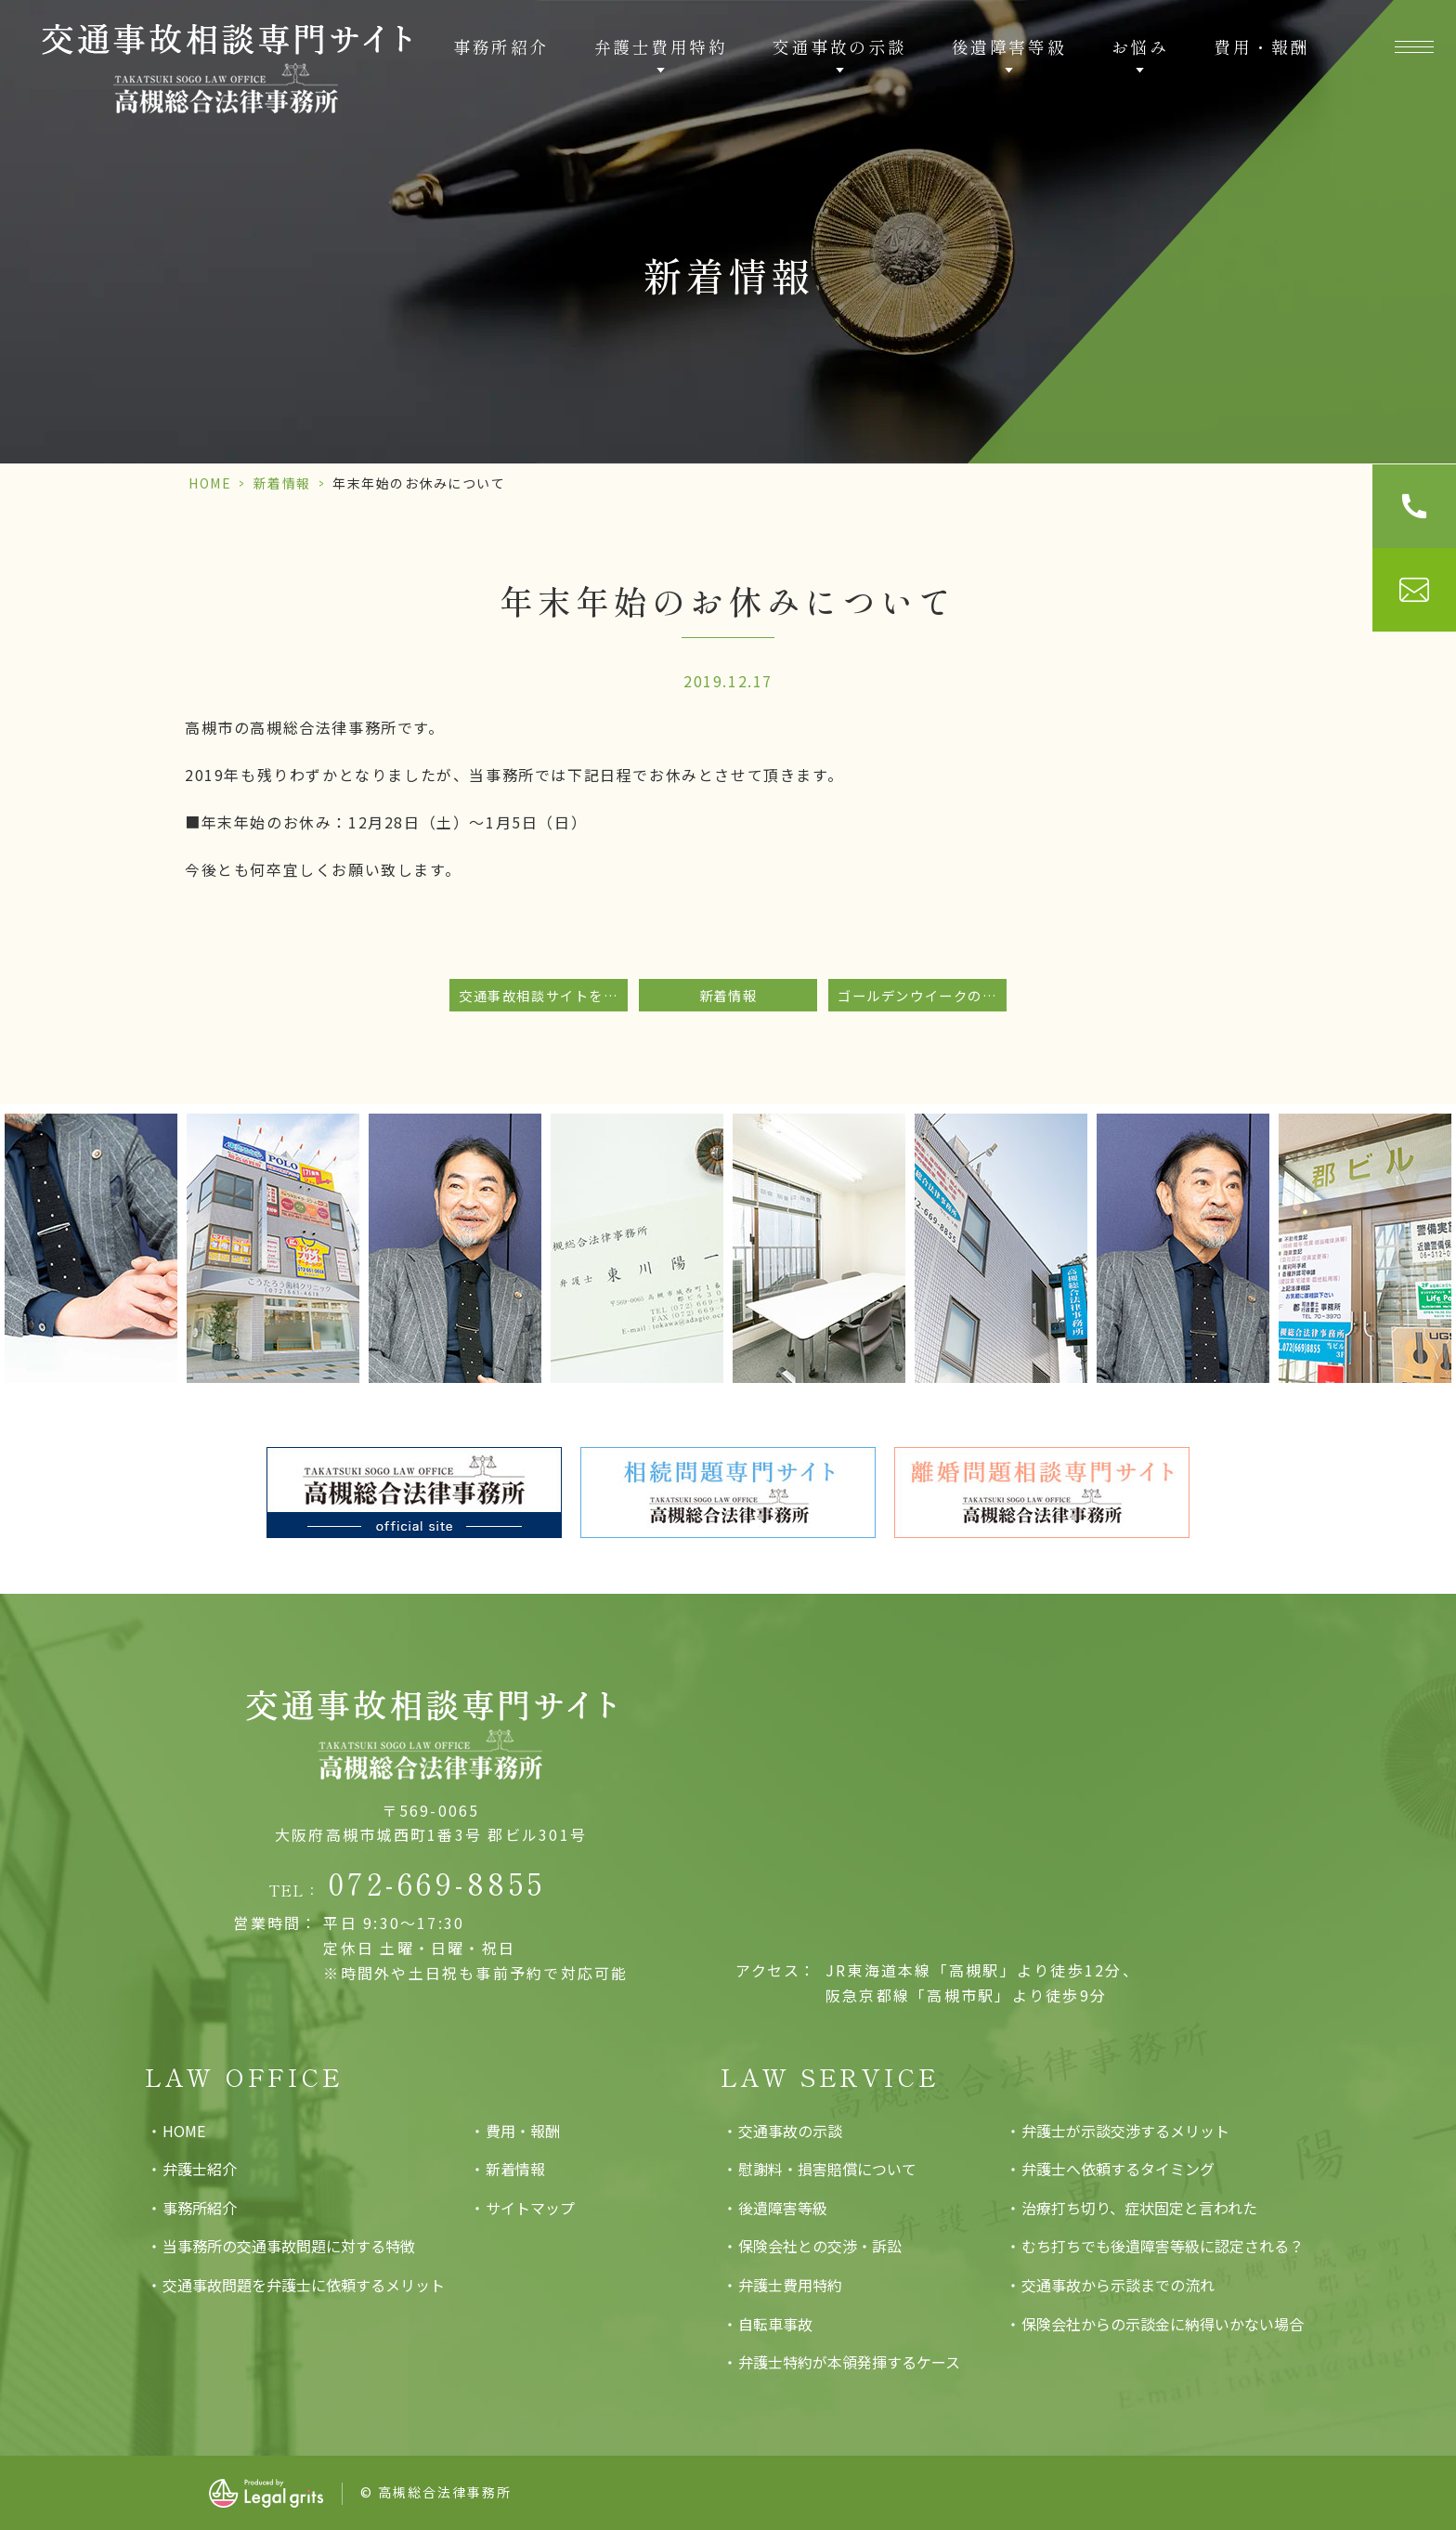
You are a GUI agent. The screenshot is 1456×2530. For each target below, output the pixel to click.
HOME (209, 483)
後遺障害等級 (782, 2208)
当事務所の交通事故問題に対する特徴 (288, 2246)
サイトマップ (530, 2208)
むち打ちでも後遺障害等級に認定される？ (1162, 2246)
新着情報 (282, 483)
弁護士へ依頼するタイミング (1118, 2169)
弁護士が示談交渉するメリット (1125, 2130)
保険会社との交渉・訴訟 (820, 2246)
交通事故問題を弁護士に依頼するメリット (303, 2285)
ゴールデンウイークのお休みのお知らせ (922, 995)
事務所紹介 (501, 46)
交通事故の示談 (790, 2130)
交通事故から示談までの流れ (1118, 2285)
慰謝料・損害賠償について (827, 2169)
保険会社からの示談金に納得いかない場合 (1162, 2324)
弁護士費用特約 (790, 2285)
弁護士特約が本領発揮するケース (849, 2362)
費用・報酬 (1261, 46)
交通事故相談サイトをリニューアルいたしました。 (543, 995)
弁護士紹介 (199, 2169)
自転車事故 (775, 2324)
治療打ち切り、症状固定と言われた (1139, 2208)
